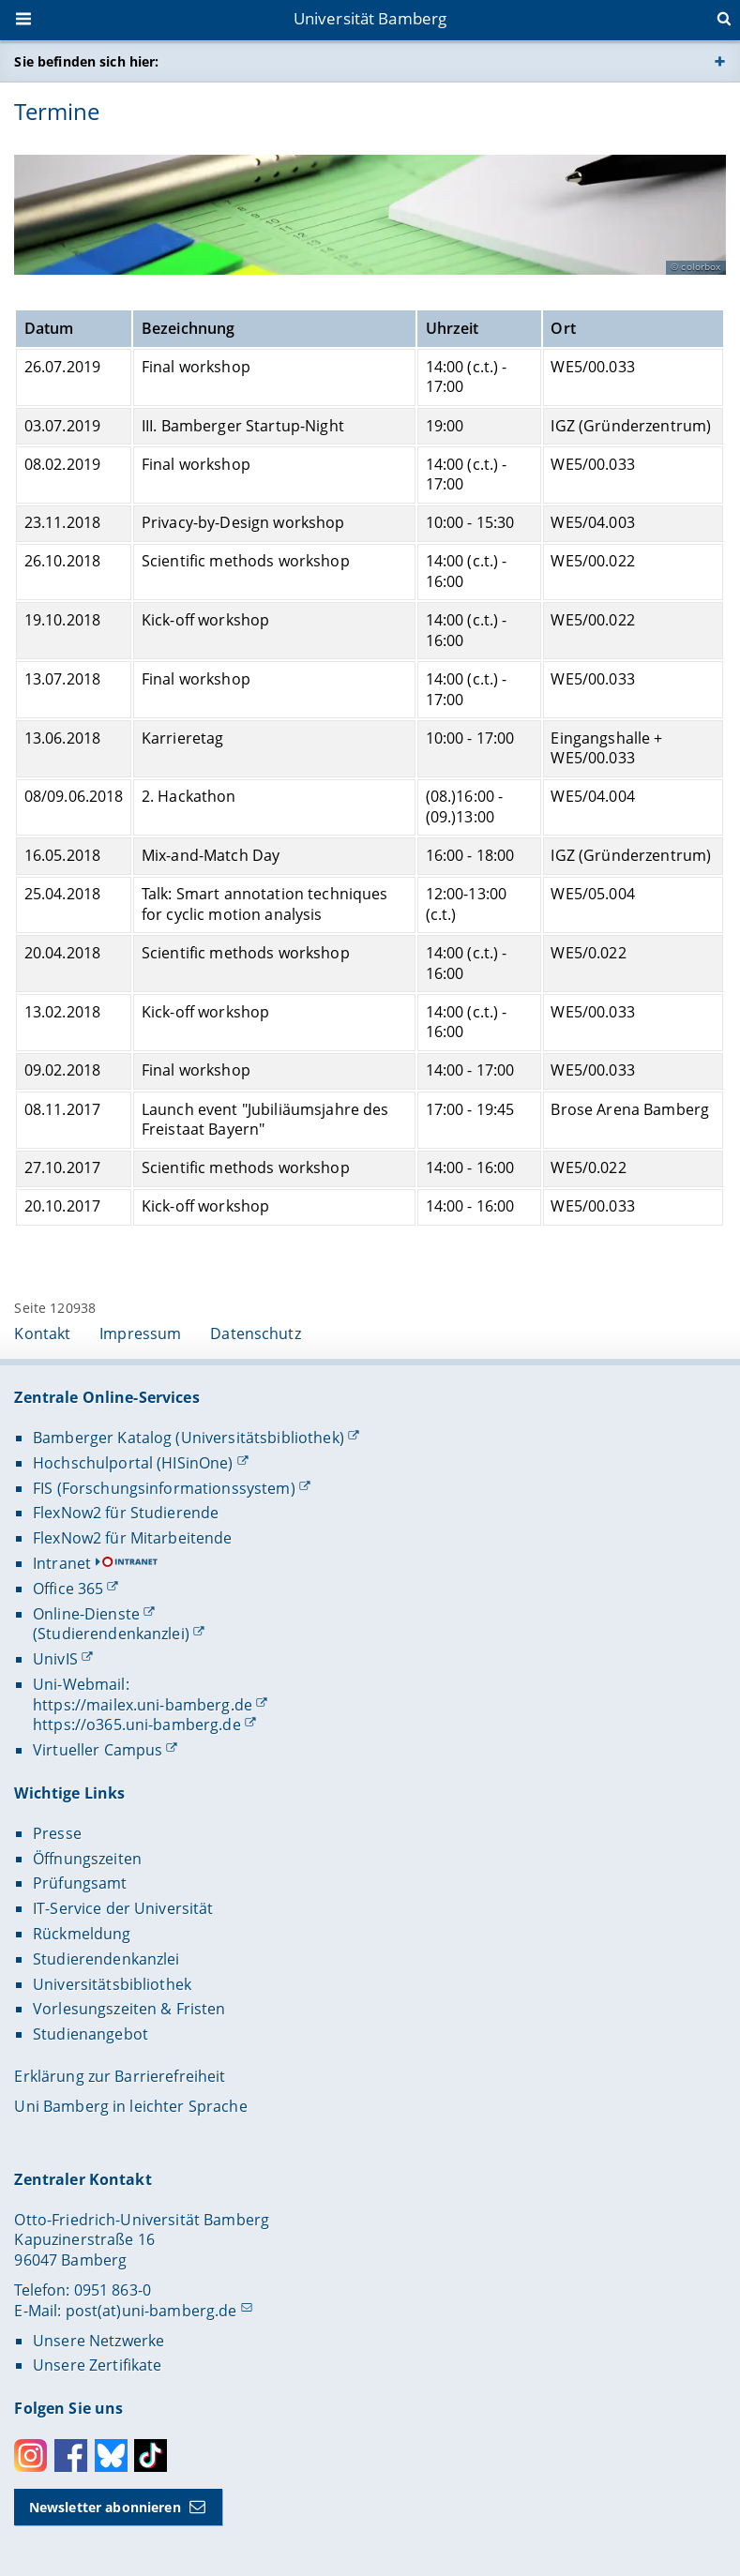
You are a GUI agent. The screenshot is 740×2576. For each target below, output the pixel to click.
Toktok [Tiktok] (150, 2455)
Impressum (140, 1333)
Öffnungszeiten (87, 1858)
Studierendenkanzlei (106, 1959)
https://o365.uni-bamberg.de (137, 1724)
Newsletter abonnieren (105, 2507)
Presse (57, 1833)
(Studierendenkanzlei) (111, 1633)
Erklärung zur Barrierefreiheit (119, 2076)
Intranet (62, 1563)
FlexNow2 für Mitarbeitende (133, 1538)
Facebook (70, 2455)
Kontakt (42, 1333)
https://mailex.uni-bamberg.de (142, 1705)
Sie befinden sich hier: (86, 61)
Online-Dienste (86, 1614)
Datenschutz (255, 1333)
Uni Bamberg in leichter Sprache (130, 2106)
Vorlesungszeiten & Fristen (129, 2008)
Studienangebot (90, 2034)
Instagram (30, 2455)
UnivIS (55, 1659)
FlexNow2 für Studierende (126, 1512)
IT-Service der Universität (123, 1908)
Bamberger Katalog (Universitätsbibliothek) (188, 1437)
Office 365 (68, 1588)
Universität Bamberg (370, 18)
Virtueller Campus (97, 1750)
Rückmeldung (82, 1933)
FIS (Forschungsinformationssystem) (164, 1488)
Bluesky (111, 2455)
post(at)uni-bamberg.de (151, 2310)
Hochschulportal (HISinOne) (133, 1463)
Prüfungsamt (80, 1883)
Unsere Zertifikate (97, 2365)
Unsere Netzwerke (98, 2340)
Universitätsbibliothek (112, 1984)
